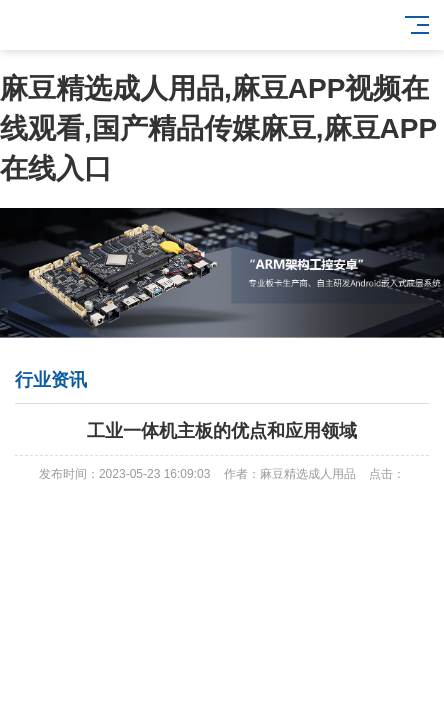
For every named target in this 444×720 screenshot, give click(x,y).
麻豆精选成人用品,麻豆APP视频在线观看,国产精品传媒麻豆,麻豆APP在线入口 (218, 128)
